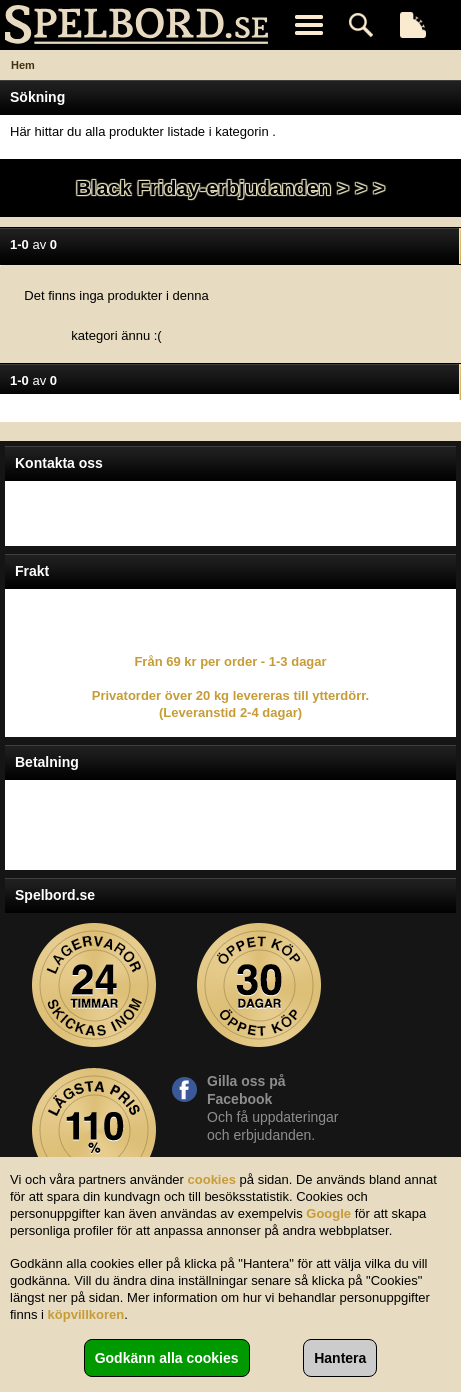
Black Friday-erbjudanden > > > (230, 187)
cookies (212, 1179)
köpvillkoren (86, 1314)
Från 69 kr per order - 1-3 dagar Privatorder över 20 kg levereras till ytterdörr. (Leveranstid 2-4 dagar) (230, 687)
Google (328, 1213)
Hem (23, 65)
